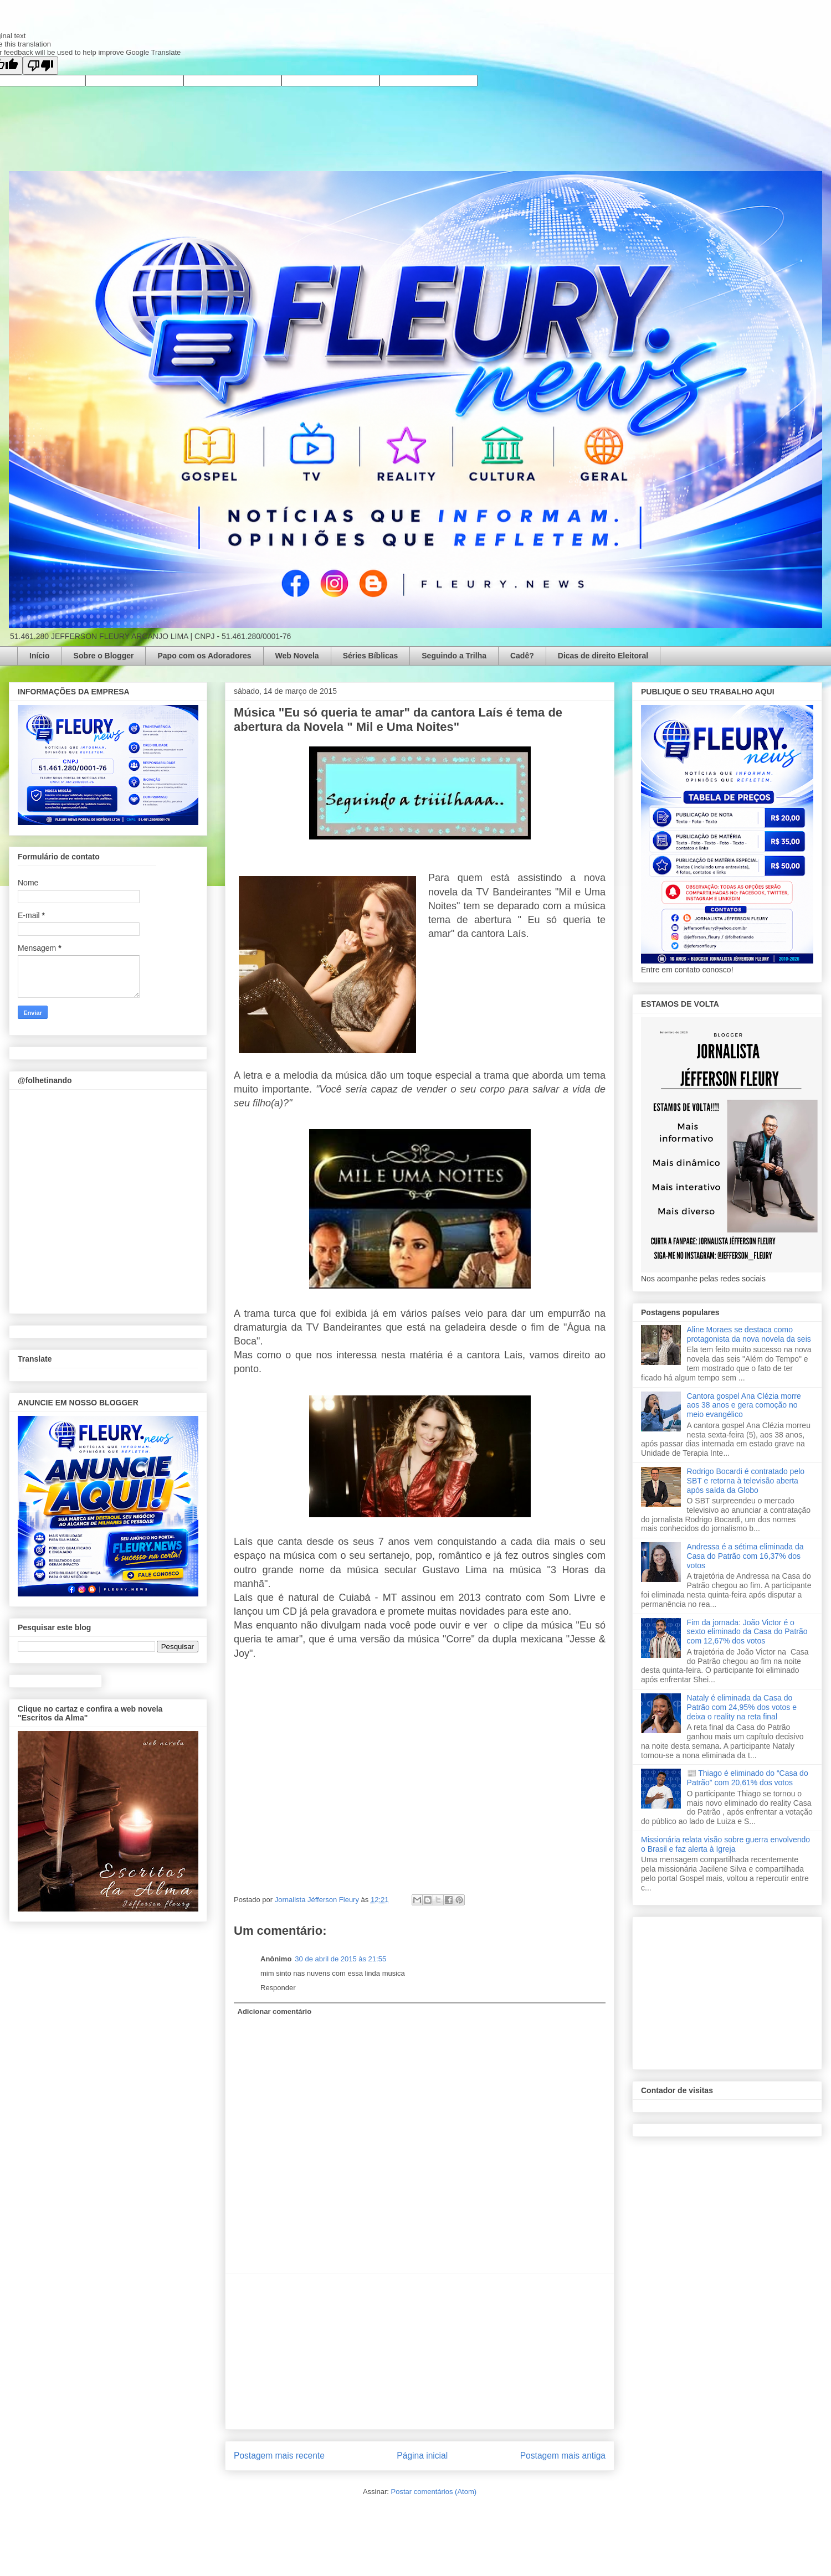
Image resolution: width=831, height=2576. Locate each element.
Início (39, 655)
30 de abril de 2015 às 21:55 (340, 1959)
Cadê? (522, 655)
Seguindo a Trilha (454, 655)
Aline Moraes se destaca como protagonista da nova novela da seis (749, 1334)
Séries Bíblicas (370, 655)
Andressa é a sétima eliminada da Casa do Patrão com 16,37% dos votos (745, 1556)
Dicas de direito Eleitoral (603, 655)
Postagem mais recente (279, 2455)
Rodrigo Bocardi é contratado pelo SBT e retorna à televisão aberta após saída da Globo (745, 1481)
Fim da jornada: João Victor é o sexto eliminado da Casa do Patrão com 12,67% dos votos (747, 1632)
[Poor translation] (40, 65)
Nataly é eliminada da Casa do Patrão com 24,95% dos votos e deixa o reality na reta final (742, 1707)
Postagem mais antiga (563, 2455)
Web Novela (297, 655)
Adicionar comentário (275, 2011)
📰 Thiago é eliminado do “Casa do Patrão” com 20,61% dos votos (747, 1778)
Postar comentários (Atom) (433, 2491)
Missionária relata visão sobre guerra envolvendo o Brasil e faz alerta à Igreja (725, 1844)
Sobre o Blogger (104, 655)
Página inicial (422, 2455)
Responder (278, 1987)
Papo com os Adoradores (204, 655)
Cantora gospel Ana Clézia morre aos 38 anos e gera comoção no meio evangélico (744, 1405)
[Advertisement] (420, 2352)
